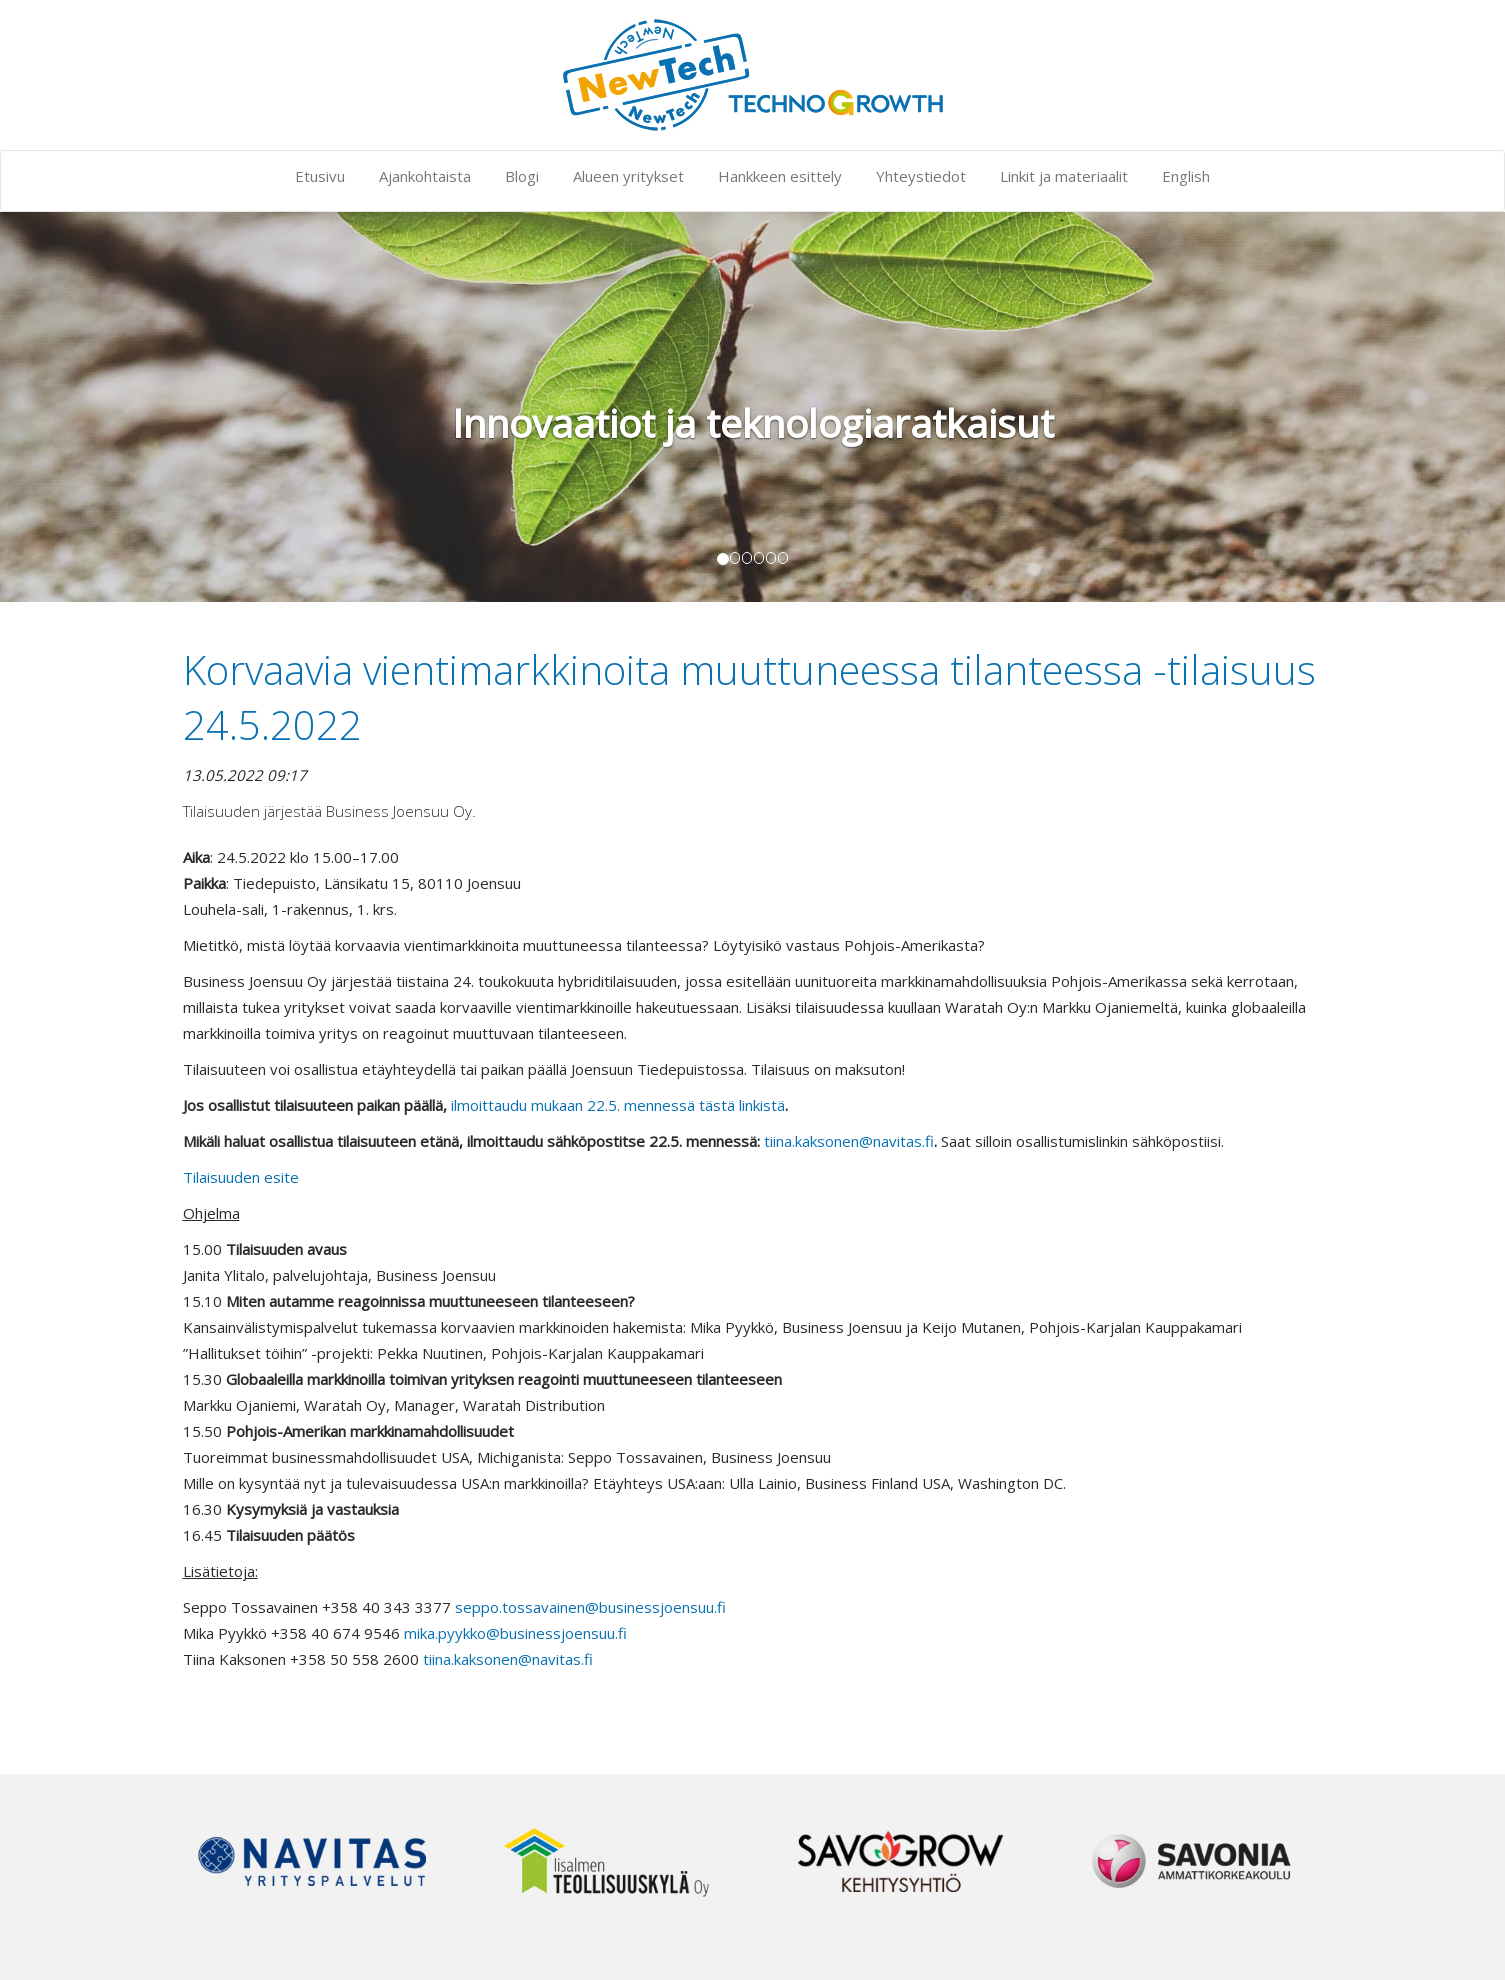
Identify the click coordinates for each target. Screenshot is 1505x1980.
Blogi (522, 176)
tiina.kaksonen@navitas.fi (849, 1141)
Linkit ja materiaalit (1064, 176)
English (1186, 176)
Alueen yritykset (628, 176)
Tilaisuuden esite (241, 1177)
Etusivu (320, 176)
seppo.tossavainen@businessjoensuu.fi (590, 1607)
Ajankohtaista (425, 176)
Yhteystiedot (921, 176)
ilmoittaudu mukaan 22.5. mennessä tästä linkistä (618, 1105)
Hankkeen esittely (780, 176)
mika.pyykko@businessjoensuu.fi (515, 1633)
